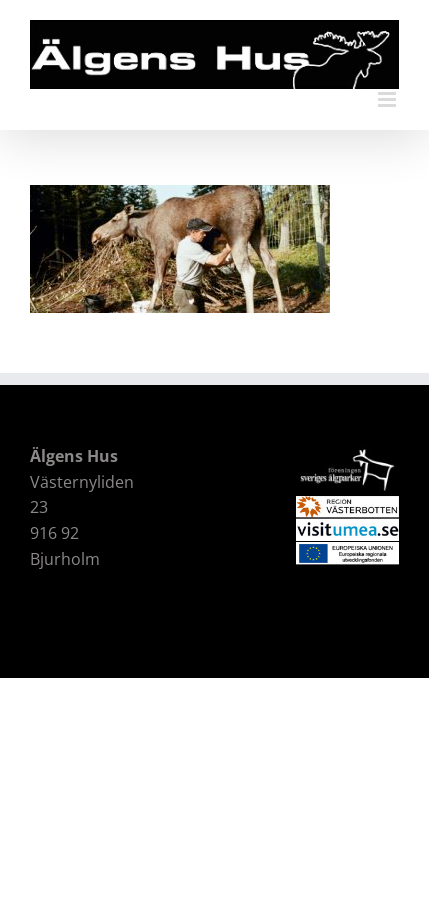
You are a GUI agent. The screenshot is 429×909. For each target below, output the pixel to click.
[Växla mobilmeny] (388, 99)
